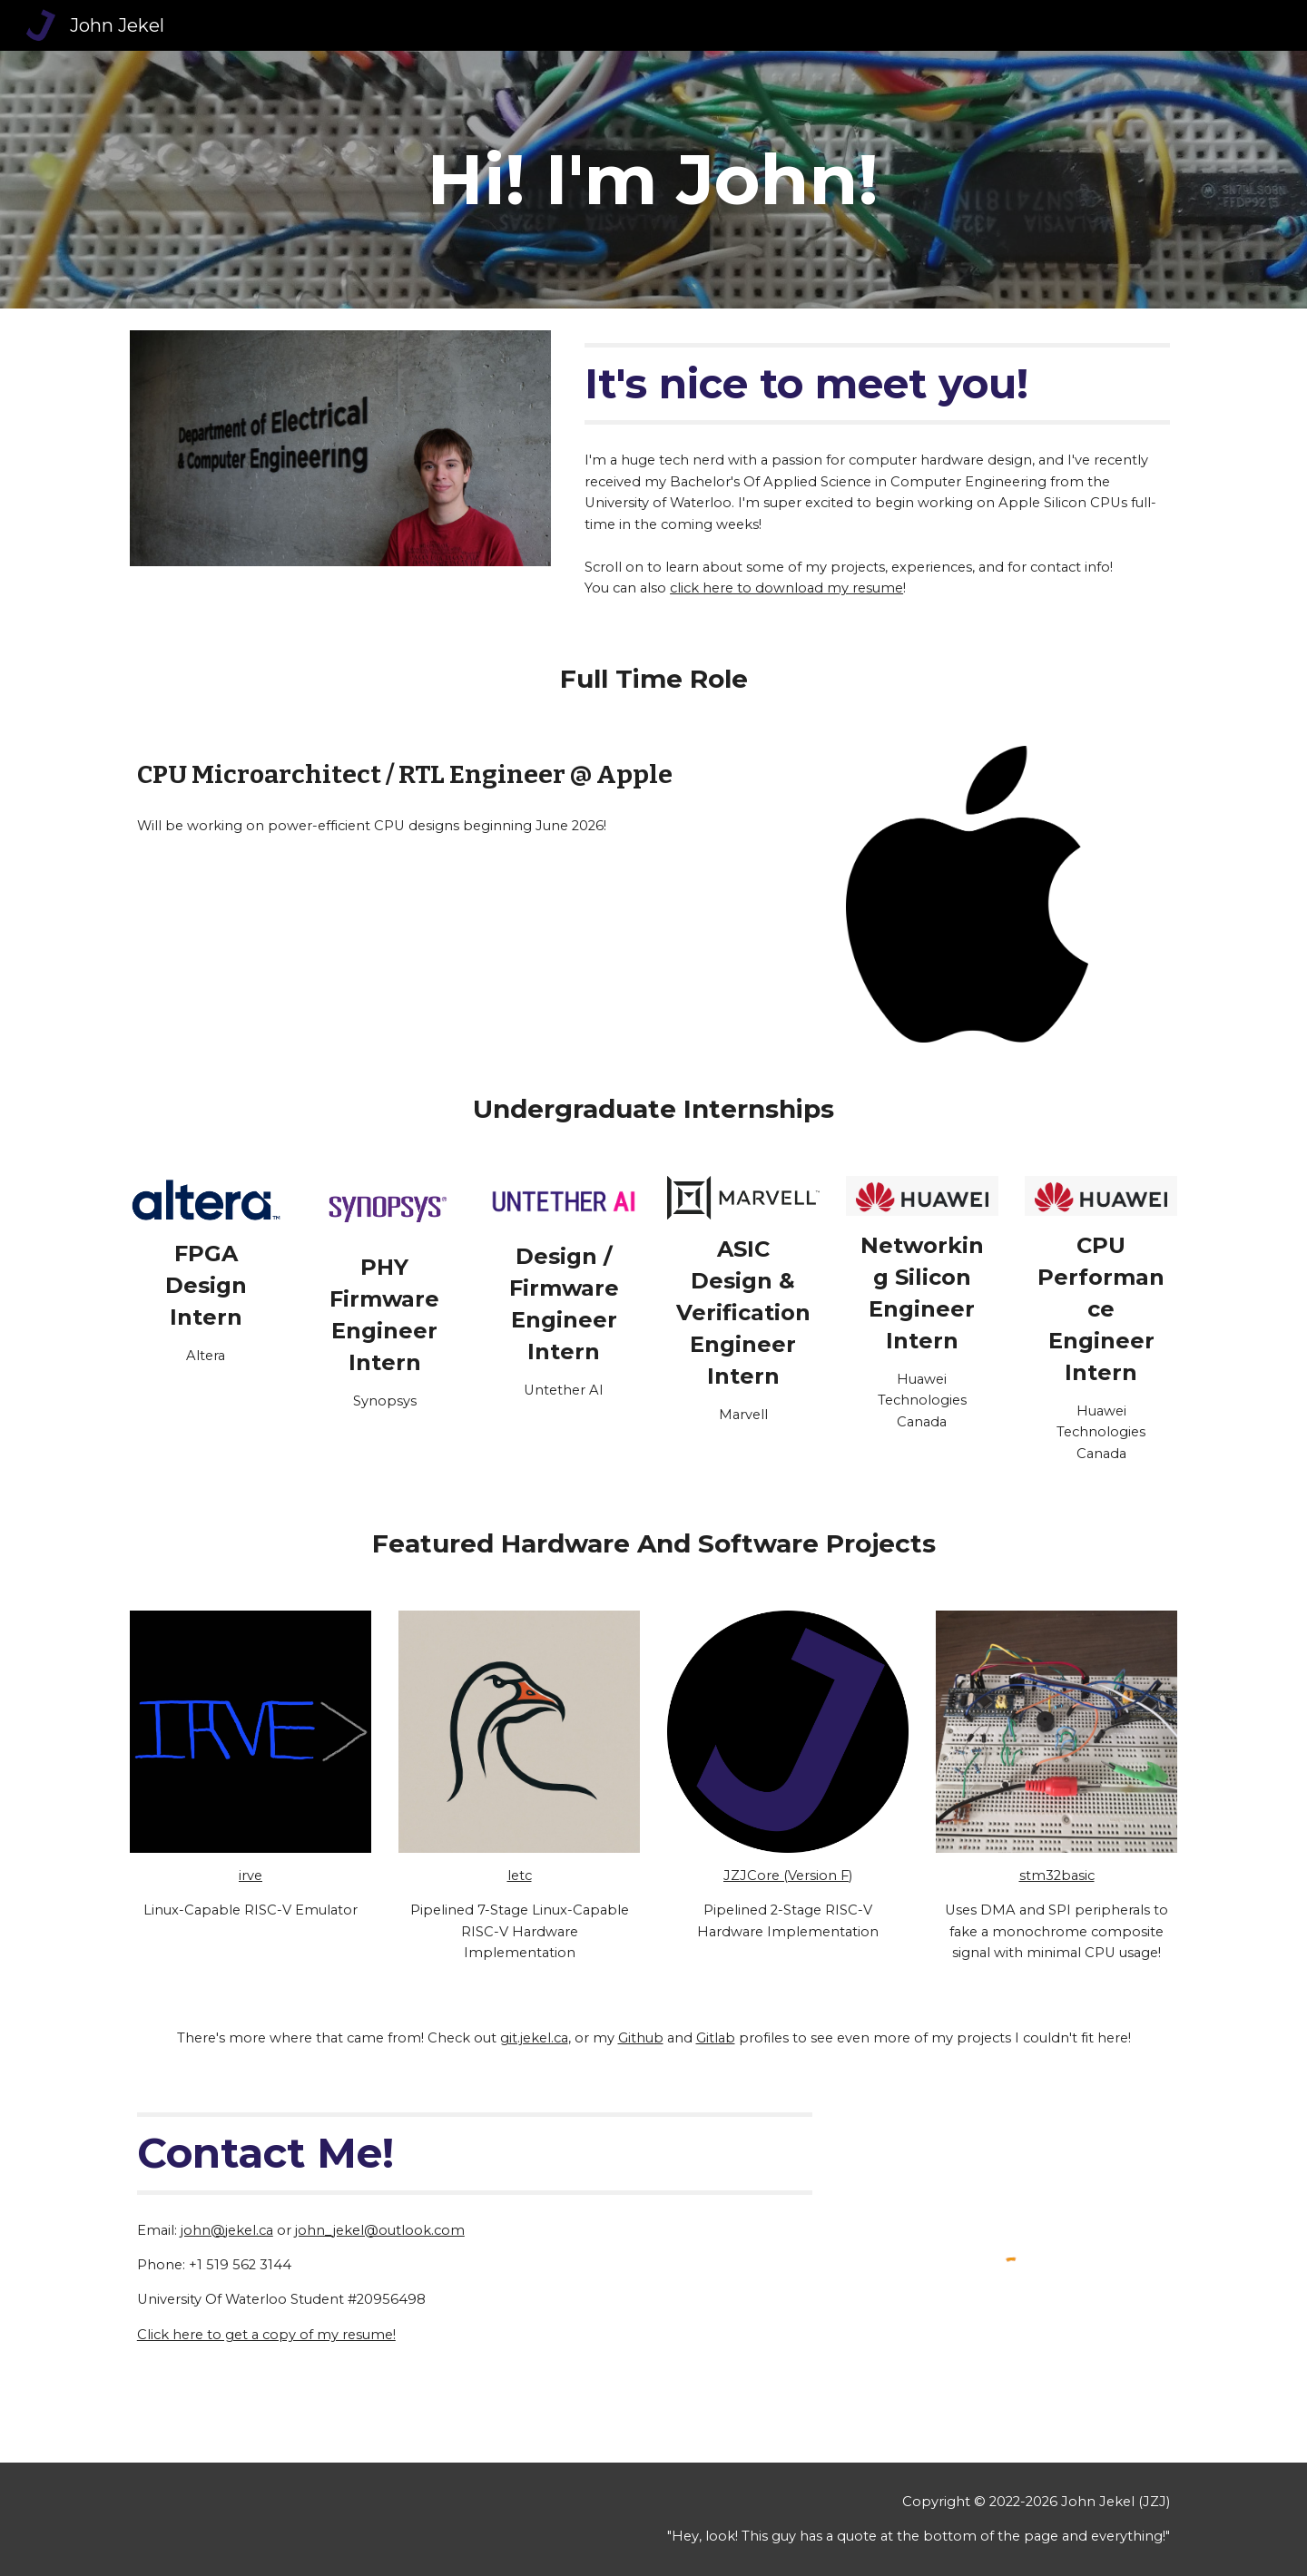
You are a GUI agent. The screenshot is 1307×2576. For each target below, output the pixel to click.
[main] (653, 179)
